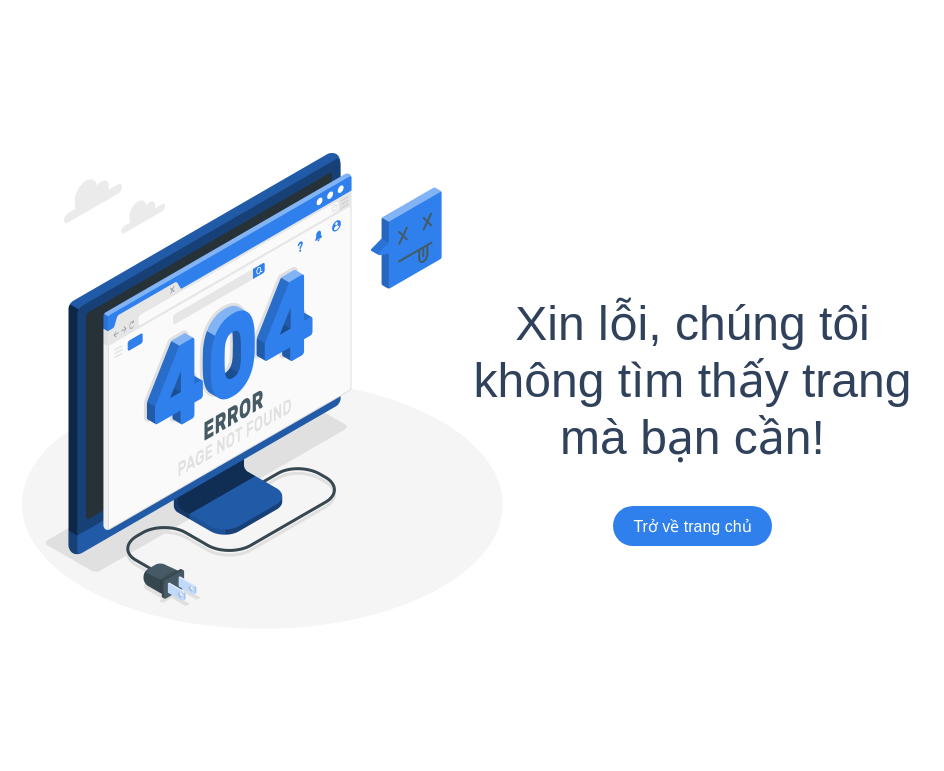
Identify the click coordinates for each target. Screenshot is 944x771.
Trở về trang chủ (692, 526)
